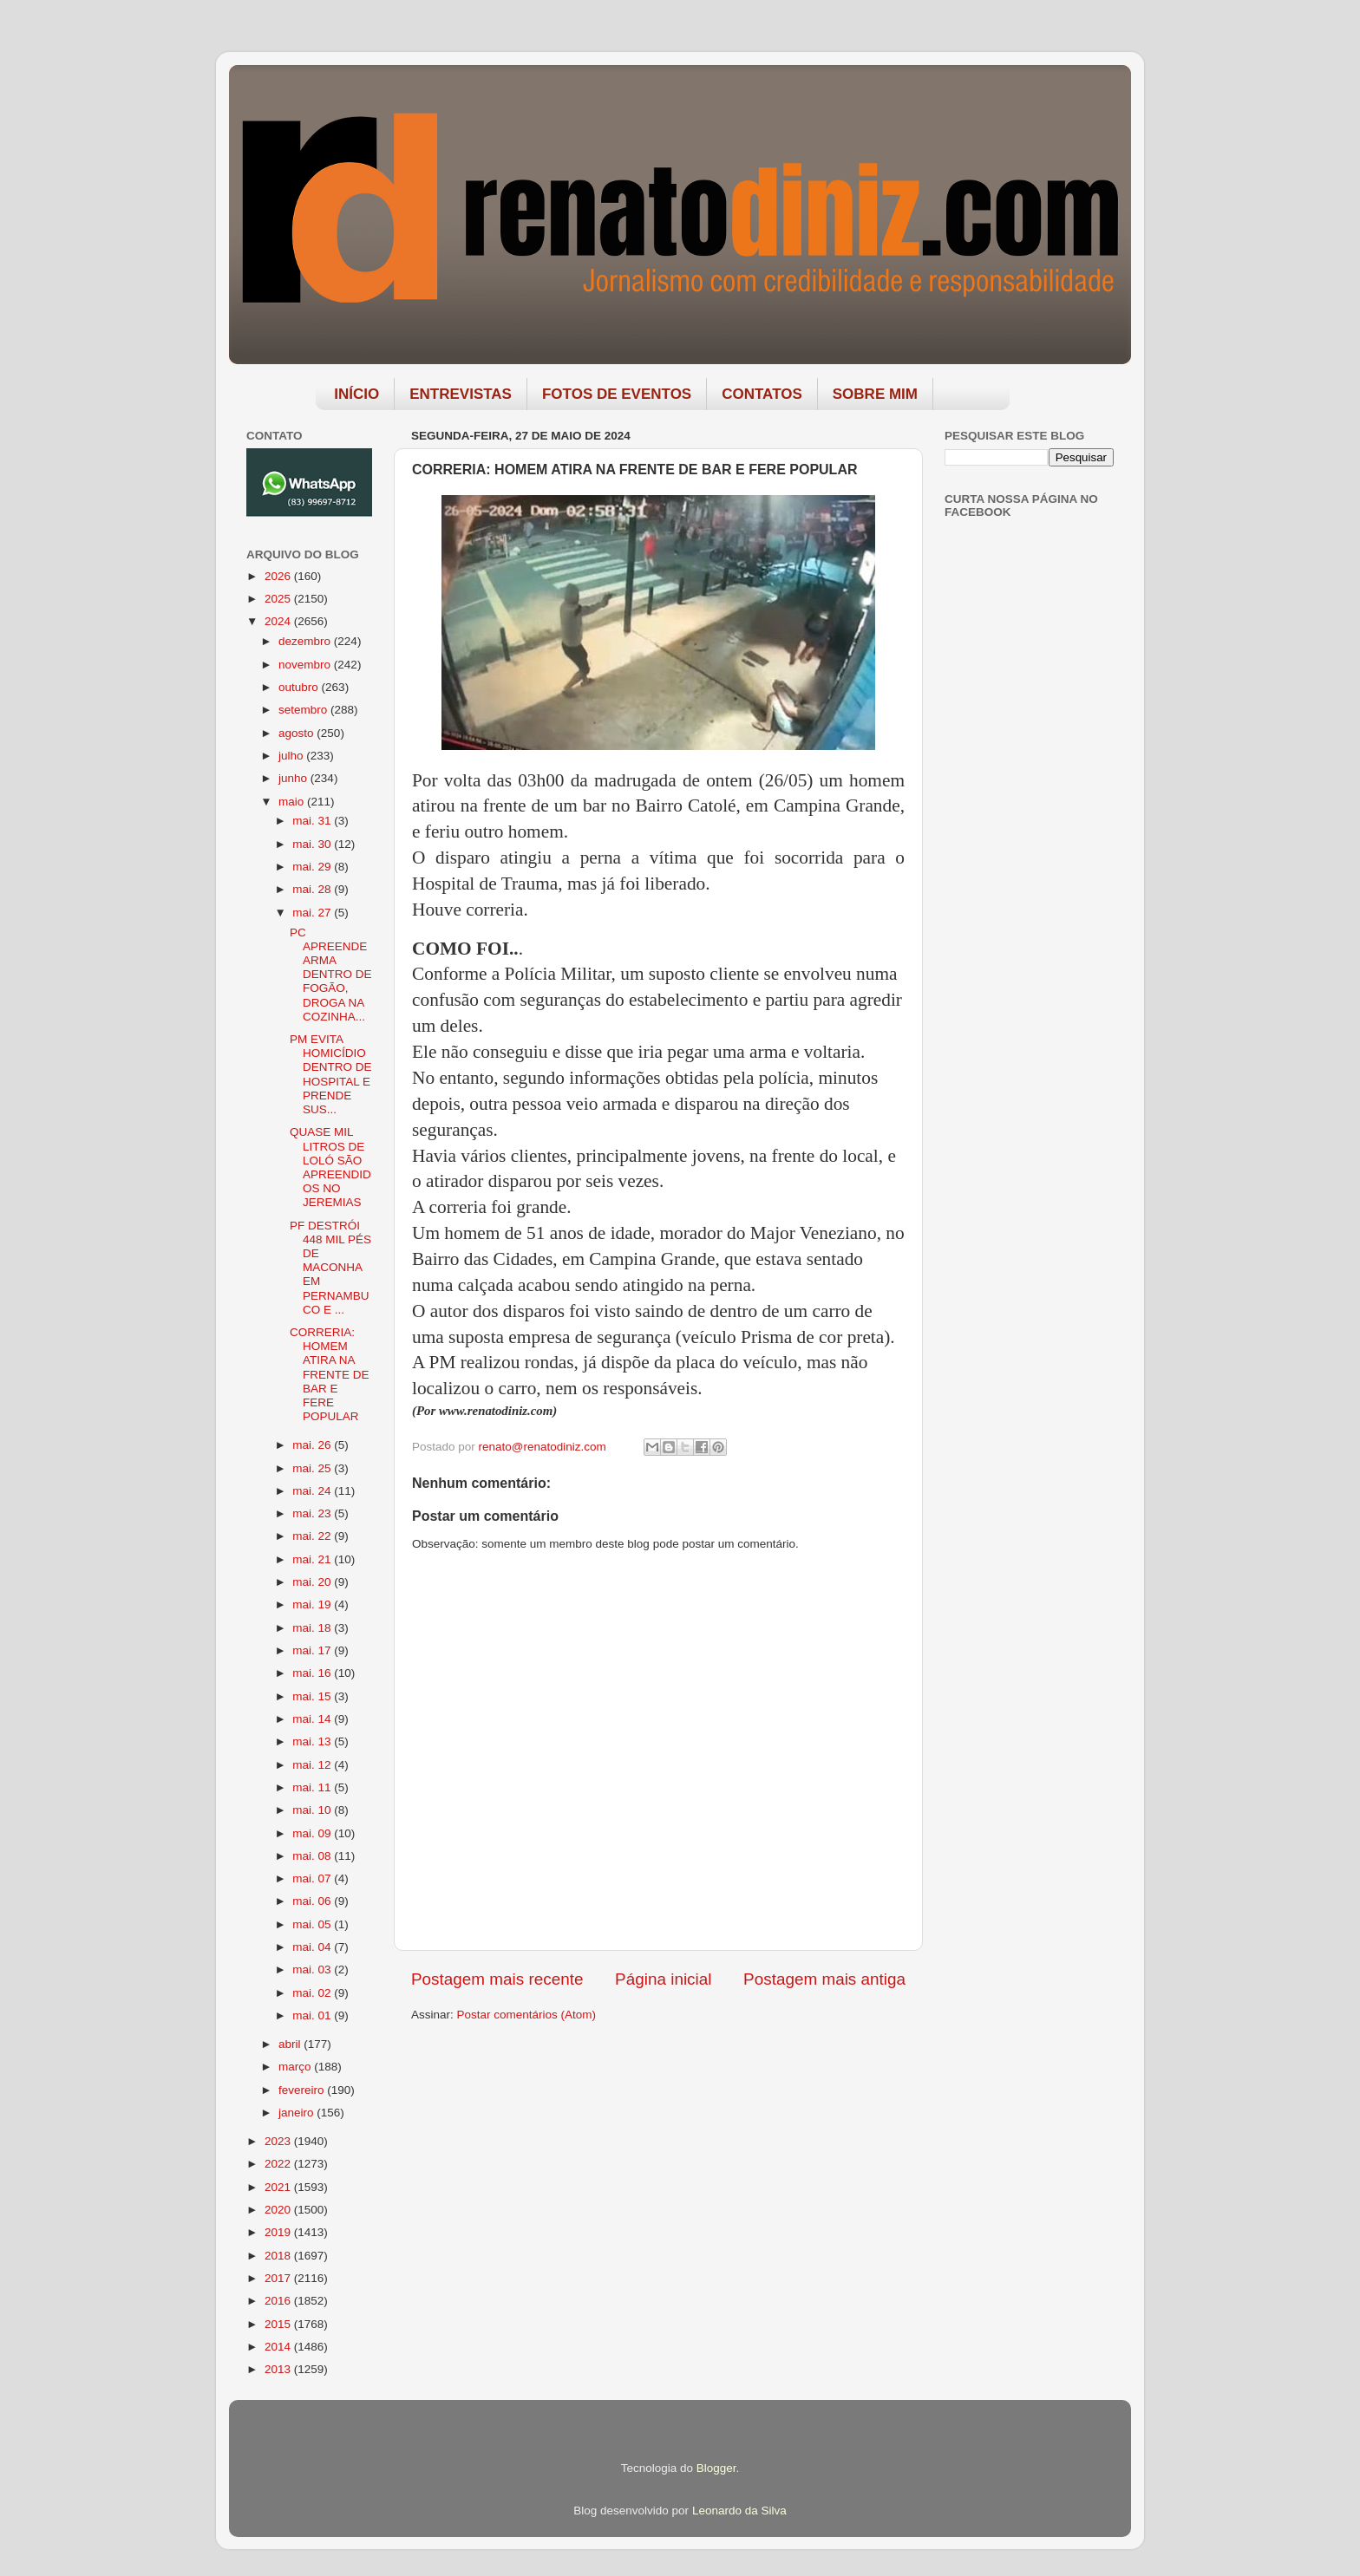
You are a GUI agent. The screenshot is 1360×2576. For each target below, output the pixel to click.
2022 (279, 2163)
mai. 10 (313, 1809)
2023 (279, 2141)
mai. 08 (313, 1855)
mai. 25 (313, 1468)
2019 (279, 2232)
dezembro (306, 641)
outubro (300, 687)
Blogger (716, 2468)
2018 (279, 2255)
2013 (279, 2369)
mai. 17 (313, 1650)
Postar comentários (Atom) (527, 2014)
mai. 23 (313, 1513)
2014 (279, 2346)
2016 (279, 2300)
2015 (279, 2324)
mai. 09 (313, 1833)
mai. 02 (313, 1992)
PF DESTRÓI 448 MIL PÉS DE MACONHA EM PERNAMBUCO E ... (330, 1267)
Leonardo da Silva (739, 2510)
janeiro (297, 2112)
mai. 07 (313, 1878)
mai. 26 (313, 1444)
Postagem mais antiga (824, 1979)
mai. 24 (313, 1490)
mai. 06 (313, 1901)
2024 (279, 621)
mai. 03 (313, 1969)
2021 (279, 2187)
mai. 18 (313, 1627)
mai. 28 (313, 889)
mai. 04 (313, 1946)
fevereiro (302, 2090)
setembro (304, 709)
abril (291, 2044)
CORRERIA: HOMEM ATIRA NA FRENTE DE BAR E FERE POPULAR (329, 1374)
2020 (279, 2209)
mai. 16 (313, 1672)
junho (294, 778)
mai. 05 (313, 1924)
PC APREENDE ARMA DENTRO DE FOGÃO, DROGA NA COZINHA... (331, 974)
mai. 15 (313, 1696)
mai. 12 (313, 1764)
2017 (279, 2278)
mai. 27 (313, 912)
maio (292, 801)
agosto (297, 733)
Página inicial (663, 1979)
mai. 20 (313, 1581)
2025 (279, 598)
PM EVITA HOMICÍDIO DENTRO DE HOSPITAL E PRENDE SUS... (331, 1074)
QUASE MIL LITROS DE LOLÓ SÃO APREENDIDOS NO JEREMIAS (330, 1167)
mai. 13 (313, 1741)
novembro (306, 664)
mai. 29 (313, 866)
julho (292, 755)
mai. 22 (313, 1535)
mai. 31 (313, 820)
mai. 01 (313, 2015)
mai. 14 (313, 1718)
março (296, 2066)
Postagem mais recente (497, 1979)
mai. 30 (313, 844)
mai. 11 (313, 1787)
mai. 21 (313, 1559)
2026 (279, 576)
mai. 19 (313, 1604)
